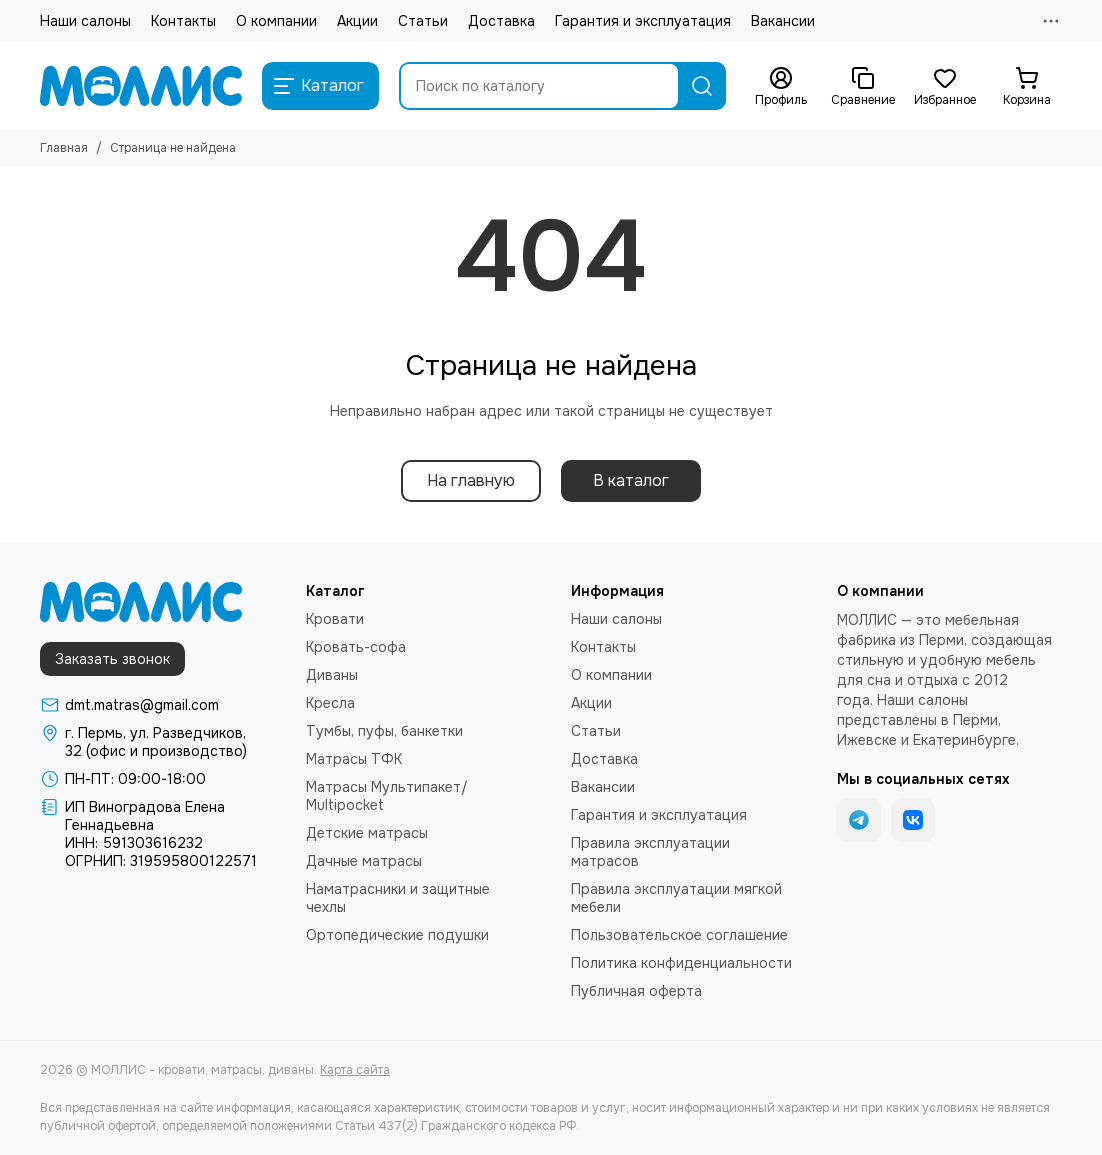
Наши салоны (85, 21)
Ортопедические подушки (397, 935)
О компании (276, 21)
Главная (64, 148)
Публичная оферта (636, 991)
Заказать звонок (112, 659)
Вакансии (783, 21)
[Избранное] (945, 87)
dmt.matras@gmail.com (142, 705)
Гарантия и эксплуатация (643, 21)
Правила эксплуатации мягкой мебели (676, 898)
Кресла (330, 703)
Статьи (423, 21)
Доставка (501, 21)
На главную (471, 480)
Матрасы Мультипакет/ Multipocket (387, 796)
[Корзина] (1027, 87)
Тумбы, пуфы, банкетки (384, 731)
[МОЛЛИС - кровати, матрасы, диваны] (141, 86)
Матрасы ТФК (354, 759)
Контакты (183, 21)
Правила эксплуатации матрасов (650, 852)
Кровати (335, 619)
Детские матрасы (367, 833)
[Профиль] (781, 87)
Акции (357, 21)
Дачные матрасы (364, 861)
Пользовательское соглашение (679, 935)
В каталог (631, 480)
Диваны (332, 675)
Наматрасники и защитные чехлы (398, 898)
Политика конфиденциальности (681, 963)
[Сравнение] (863, 87)
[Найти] (702, 86)
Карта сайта (355, 1070)
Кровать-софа (356, 647)
